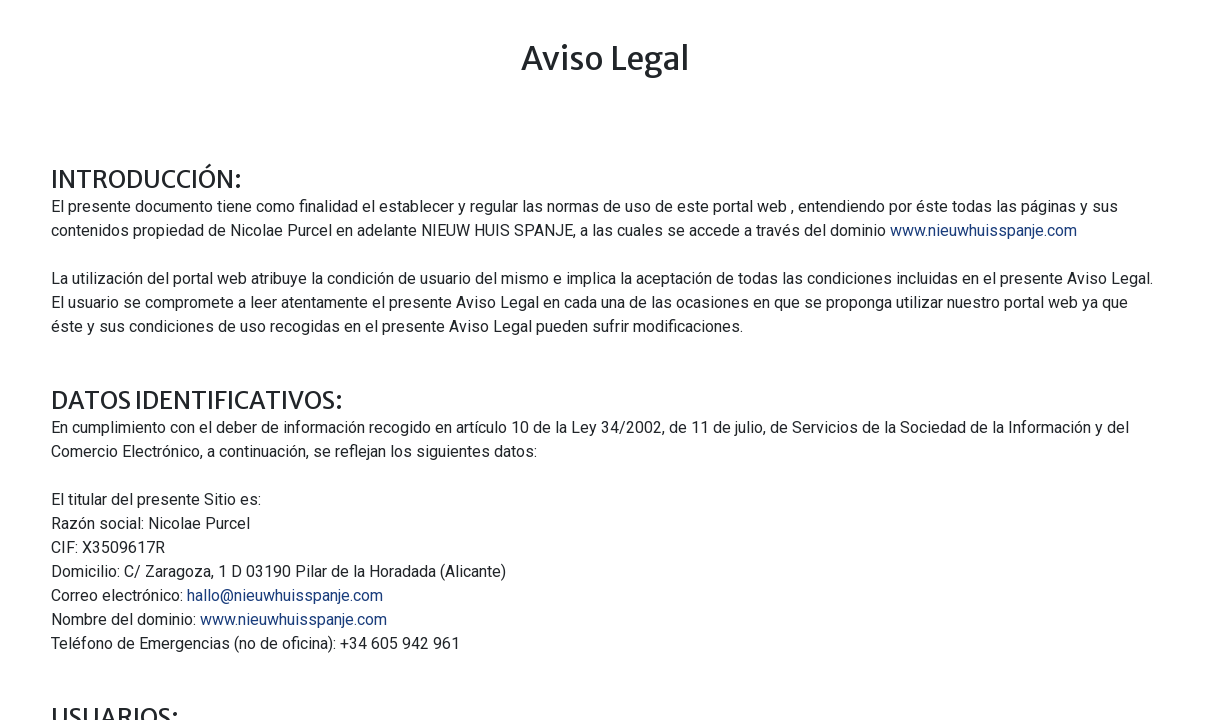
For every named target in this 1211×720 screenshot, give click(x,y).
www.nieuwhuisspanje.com (983, 230)
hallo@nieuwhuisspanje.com (285, 595)
